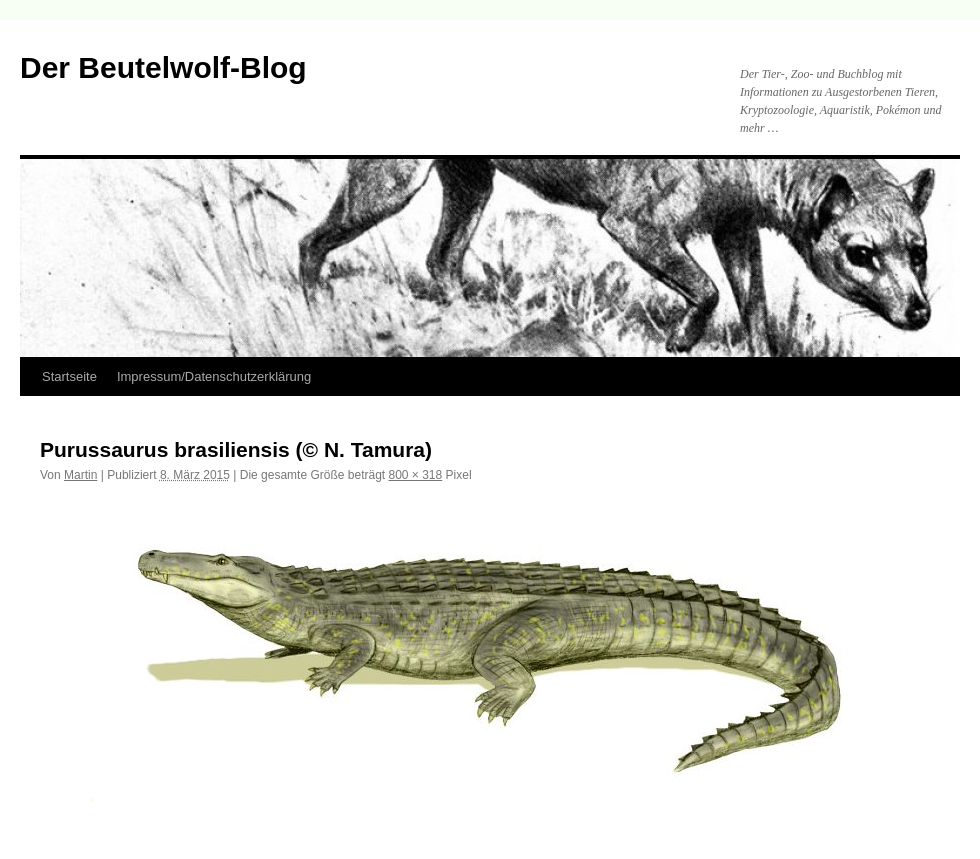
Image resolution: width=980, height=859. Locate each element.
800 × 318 (416, 475)
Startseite (69, 376)
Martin (80, 475)
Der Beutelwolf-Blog (163, 67)
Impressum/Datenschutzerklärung (214, 376)
